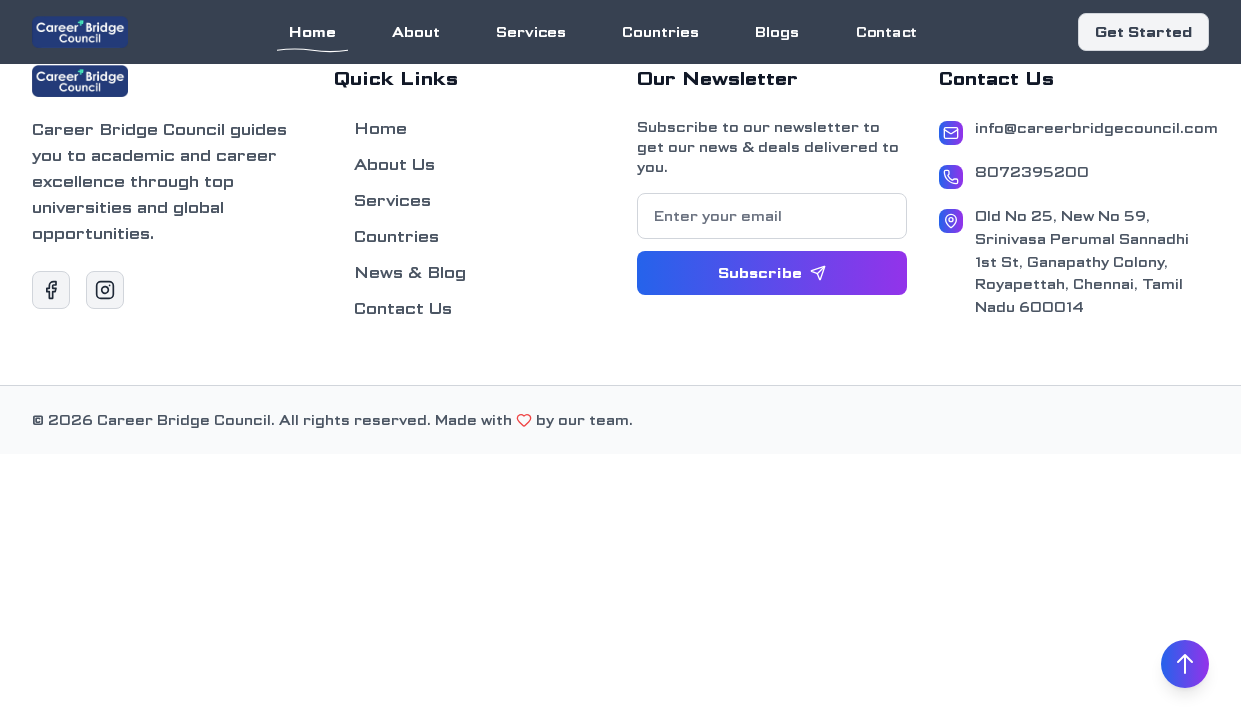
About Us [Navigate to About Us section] (384, 164)
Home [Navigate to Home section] (312, 36)
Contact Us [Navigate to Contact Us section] (393, 308)
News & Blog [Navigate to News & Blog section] (400, 272)
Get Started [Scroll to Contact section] (1143, 32)
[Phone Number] (1074, 175)
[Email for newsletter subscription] (772, 216)
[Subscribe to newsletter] (772, 273)
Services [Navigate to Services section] (530, 32)
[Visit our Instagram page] (105, 290)
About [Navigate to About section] (416, 32)
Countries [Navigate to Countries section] (660, 32)
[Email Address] (1074, 131)
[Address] (1074, 262)
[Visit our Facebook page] (51, 290)
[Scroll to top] (1185, 664)
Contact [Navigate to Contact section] (885, 32)
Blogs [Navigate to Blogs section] (776, 32)
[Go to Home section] (80, 32)
